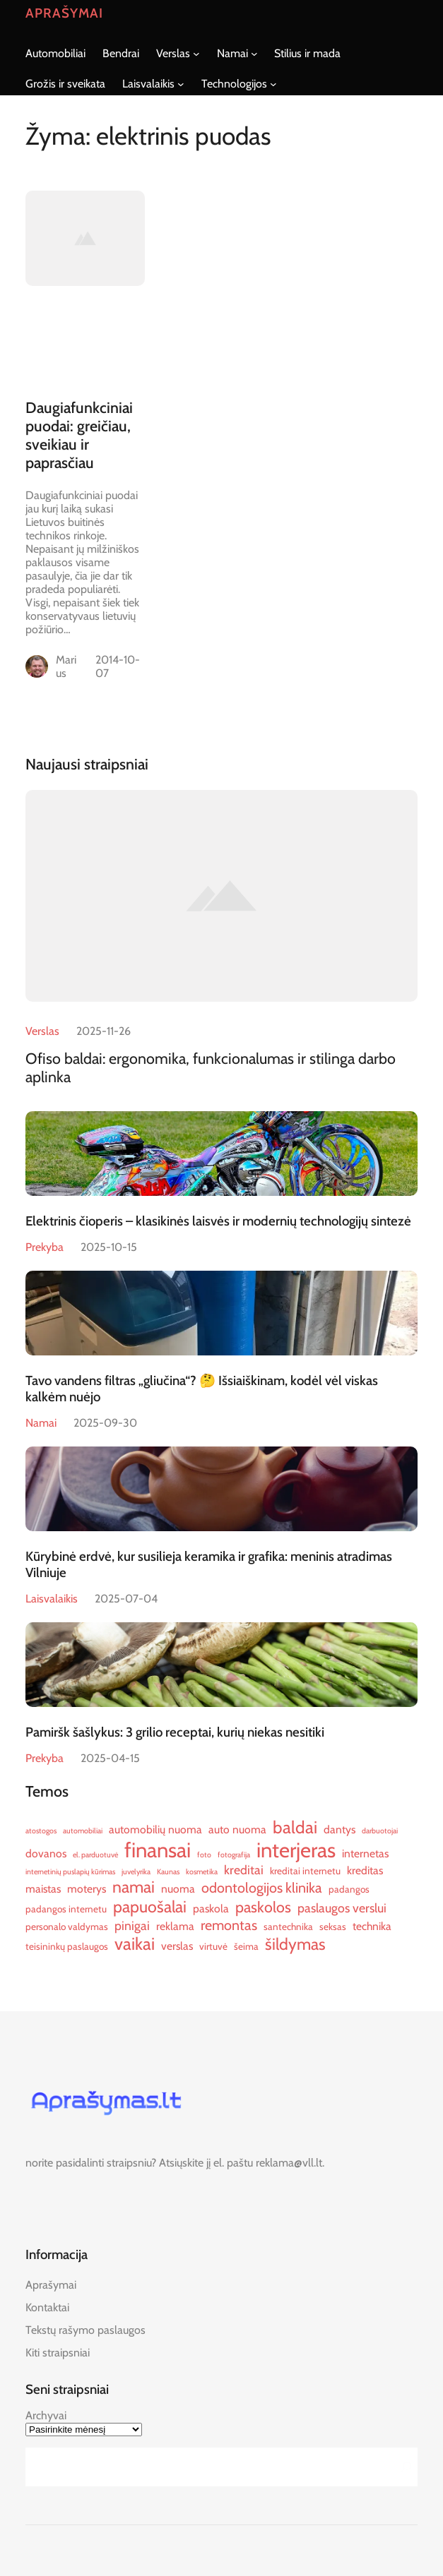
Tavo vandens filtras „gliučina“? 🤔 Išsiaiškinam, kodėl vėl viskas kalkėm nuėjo (201, 1388)
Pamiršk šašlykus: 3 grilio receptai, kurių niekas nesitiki (174, 1732)
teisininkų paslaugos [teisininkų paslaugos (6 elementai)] (66, 1946)
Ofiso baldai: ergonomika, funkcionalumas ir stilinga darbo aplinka (210, 1067)
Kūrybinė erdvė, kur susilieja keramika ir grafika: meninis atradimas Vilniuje (208, 1564)
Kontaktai (47, 2307)
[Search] (403, 2467)
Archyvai (45, 2415)
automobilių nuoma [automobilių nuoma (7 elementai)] (155, 1829)
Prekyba (44, 1247)
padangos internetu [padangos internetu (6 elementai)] (66, 1909)
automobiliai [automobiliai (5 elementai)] (82, 1830)
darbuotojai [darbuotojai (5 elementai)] (380, 1830)
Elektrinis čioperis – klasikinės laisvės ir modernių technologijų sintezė (218, 1221)
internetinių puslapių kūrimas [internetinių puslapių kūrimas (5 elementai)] (70, 1871)
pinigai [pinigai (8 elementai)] (132, 1925)
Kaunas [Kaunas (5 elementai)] (168, 1871)
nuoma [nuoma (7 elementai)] (178, 1888)
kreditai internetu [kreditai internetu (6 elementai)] (305, 1870)
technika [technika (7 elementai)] (372, 1926)
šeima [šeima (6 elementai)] (246, 1946)
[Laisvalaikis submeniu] (180, 84)
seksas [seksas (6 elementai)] (332, 1926)
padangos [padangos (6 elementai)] (349, 1889)
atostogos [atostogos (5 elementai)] (41, 1830)
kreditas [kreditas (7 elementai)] (365, 1870)
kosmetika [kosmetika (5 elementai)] (202, 1871)
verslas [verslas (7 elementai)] (177, 1946)
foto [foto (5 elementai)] (204, 1854)
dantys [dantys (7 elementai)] (339, 1829)
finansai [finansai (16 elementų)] (157, 1850)
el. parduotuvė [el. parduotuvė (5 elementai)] (95, 1854)
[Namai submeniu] (254, 53)
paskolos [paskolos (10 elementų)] (263, 1907)
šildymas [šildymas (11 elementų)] (295, 1944)
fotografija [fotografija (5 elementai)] (234, 1854)
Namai (41, 1423)
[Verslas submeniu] (196, 53)
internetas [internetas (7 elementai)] (365, 1853)
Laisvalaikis (51, 1598)
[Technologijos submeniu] (273, 84)
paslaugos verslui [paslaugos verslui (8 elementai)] (341, 1907)
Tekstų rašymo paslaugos (85, 2330)
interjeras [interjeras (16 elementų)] (296, 1850)
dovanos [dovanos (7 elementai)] (45, 1853)
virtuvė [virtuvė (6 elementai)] (213, 1946)
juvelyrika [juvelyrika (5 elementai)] (136, 1871)
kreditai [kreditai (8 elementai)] (244, 1869)
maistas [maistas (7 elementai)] (43, 1888)
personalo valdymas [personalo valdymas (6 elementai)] (66, 1926)
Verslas (42, 1031)
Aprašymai (64, 13)
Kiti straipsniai (57, 2352)
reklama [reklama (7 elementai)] (175, 1926)
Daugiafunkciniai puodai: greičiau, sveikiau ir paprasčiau (79, 435)
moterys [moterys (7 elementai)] (86, 1888)
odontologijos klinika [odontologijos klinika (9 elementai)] (261, 1887)
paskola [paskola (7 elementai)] (211, 1908)
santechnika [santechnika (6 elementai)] (288, 1926)
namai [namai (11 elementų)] (133, 1887)
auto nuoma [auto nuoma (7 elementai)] (237, 1829)
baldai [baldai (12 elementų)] (295, 1827)
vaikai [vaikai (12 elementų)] (134, 1944)
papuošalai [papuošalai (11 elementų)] (150, 1907)
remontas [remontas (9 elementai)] (229, 1925)
